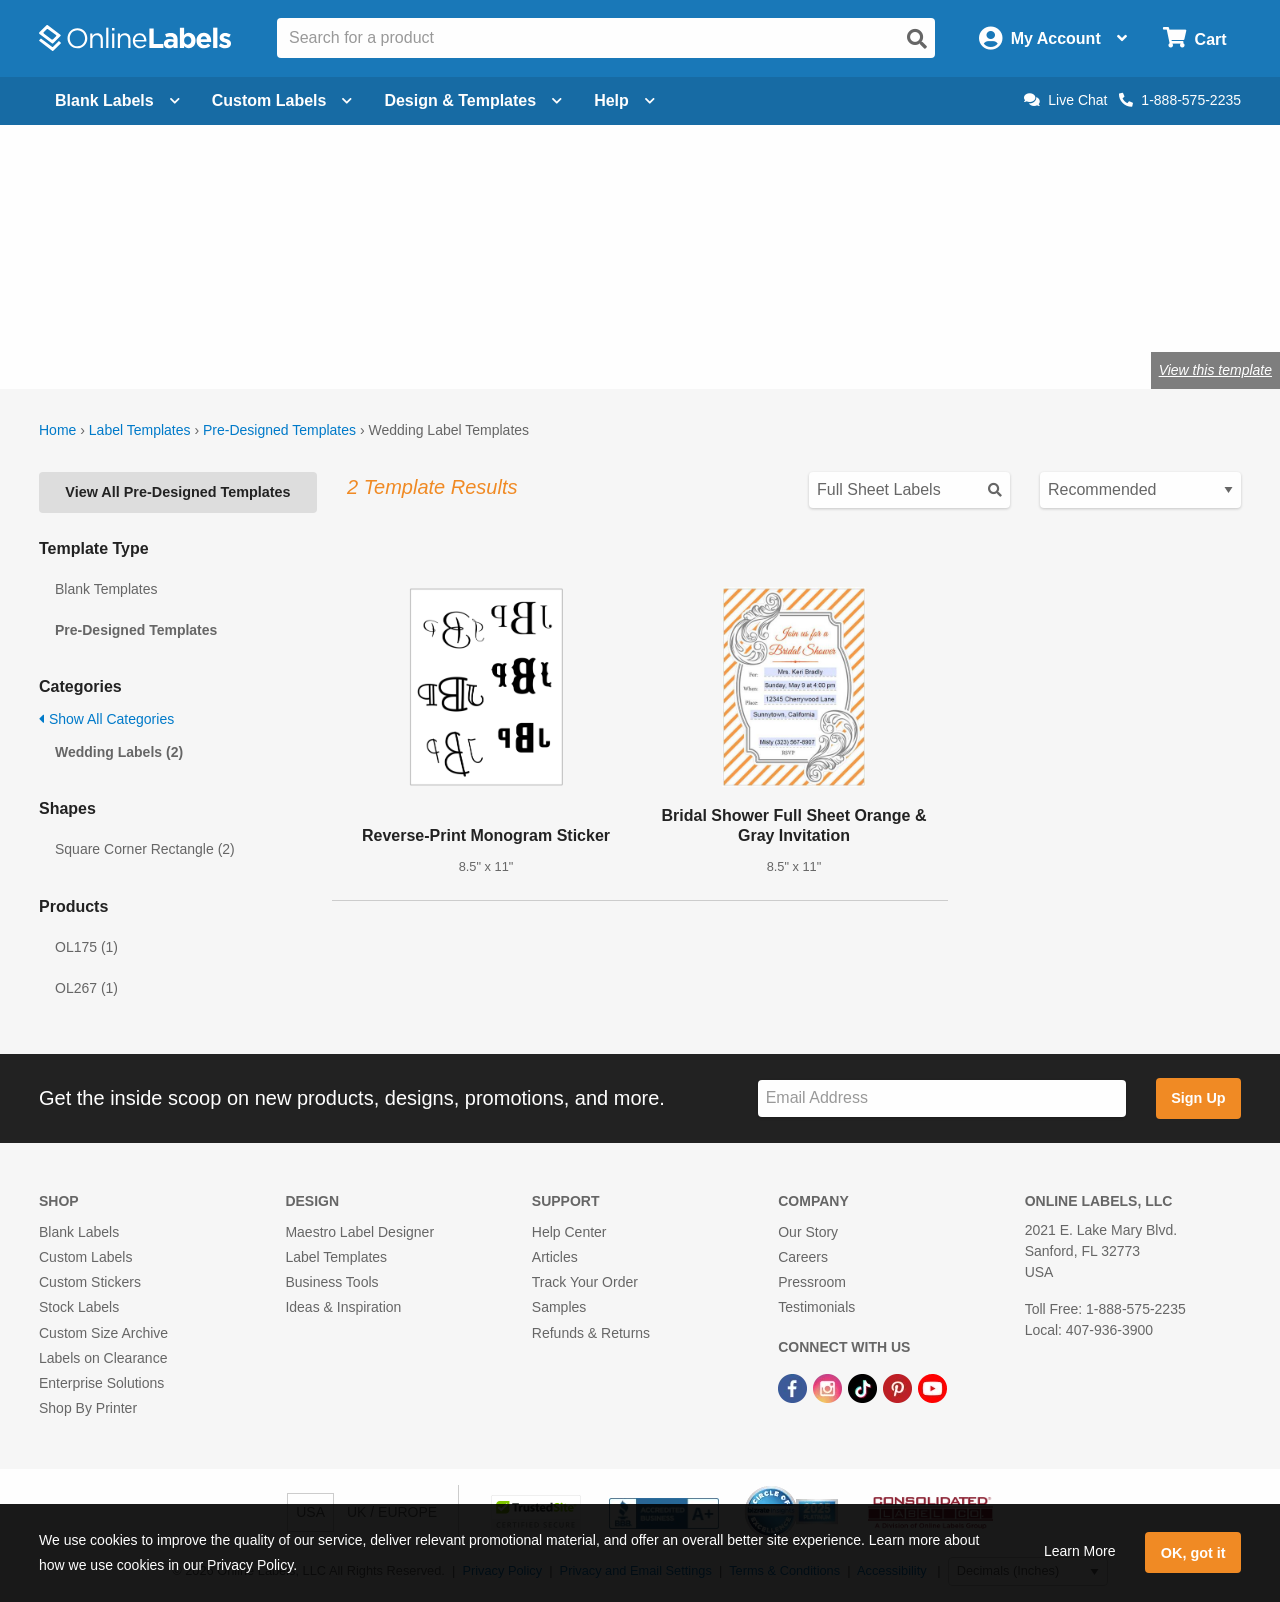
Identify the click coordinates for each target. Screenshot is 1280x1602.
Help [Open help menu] (624, 100)
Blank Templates (106, 589)
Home (57, 430)
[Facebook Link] (794, 1387)
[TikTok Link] (864, 1387)
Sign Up (1198, 1098)
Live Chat (1065, 100)
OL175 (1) (86, 947)
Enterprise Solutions (101, 1383)
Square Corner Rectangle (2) (145, 849)
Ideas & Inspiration (343, 1307)
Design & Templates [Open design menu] (473, 100)
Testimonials (816, 1307)
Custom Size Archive (103, 1333)
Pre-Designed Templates (279, 430)
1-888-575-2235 (1180, 100)
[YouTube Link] (932, 1387)
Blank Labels (79, 1232)
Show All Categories (106, 719)
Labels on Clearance (103, 1358)
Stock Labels (79, 1307)
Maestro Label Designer (359, 1232)
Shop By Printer (88, 1408)
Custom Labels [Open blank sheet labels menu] (282, 100)
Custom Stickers (90, 1282)
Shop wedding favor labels (283, 304)
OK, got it (1193, 1553)
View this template (1215, 370)
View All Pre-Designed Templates (177, 492)
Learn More (1080, 1551)
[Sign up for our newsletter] (942, 1098)
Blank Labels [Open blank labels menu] (117, 100)
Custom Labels (85, 1257)
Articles (555, 1257)
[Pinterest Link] (899, 1387)
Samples (559, 1307)
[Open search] (917, 39)
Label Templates (140, 430)
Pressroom (812, 1282)
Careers (803, 1257)
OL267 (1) (86, 988)
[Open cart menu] (1194, 38)
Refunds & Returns (591, 1333)
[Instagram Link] (829, 1387)
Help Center (569, 1232)
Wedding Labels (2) (119, 752)
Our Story (808, 1232)
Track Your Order (585, 1282)
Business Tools (331, 1282)
